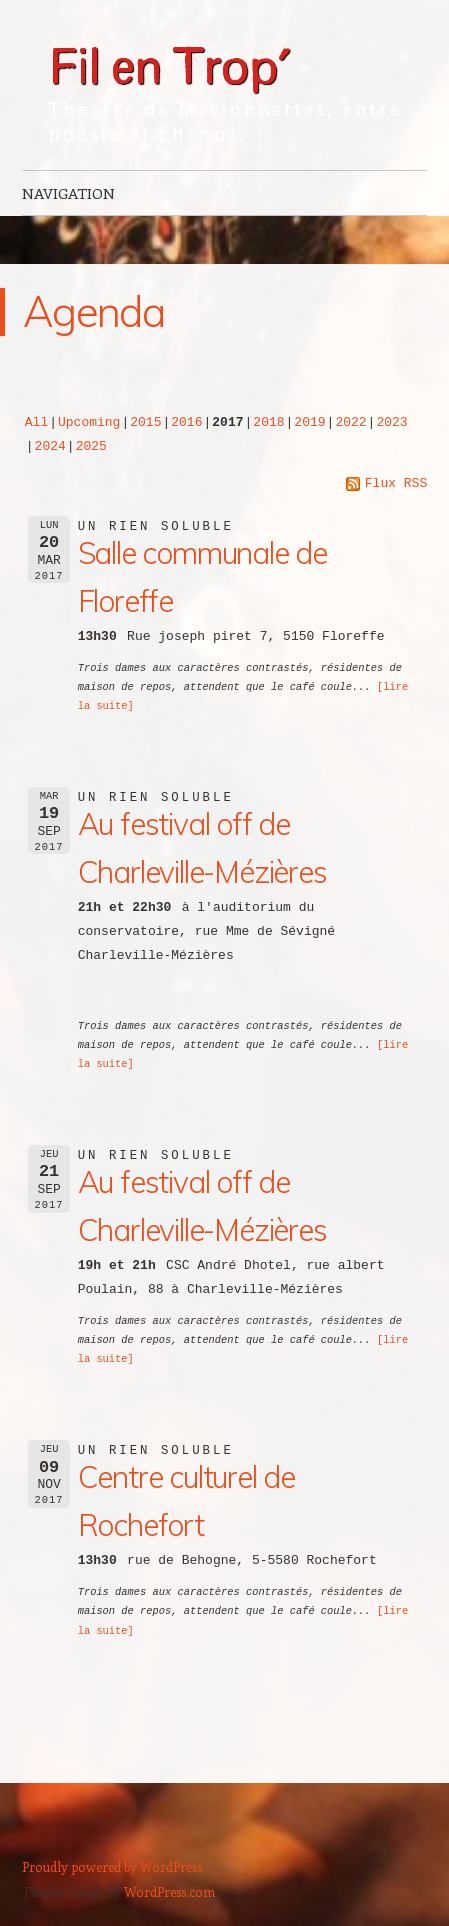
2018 (268, 421)
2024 (50, 445)
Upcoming (89, 421)
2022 (350, 421)
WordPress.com (169, 1889)
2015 (145, 421)
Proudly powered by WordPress (112, 1864)
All (36, 421)
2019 (309, 421)
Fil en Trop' (168, 62)
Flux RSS (386, 482)
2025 (91, 445)
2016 (186, 421)
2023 (391, 421)
